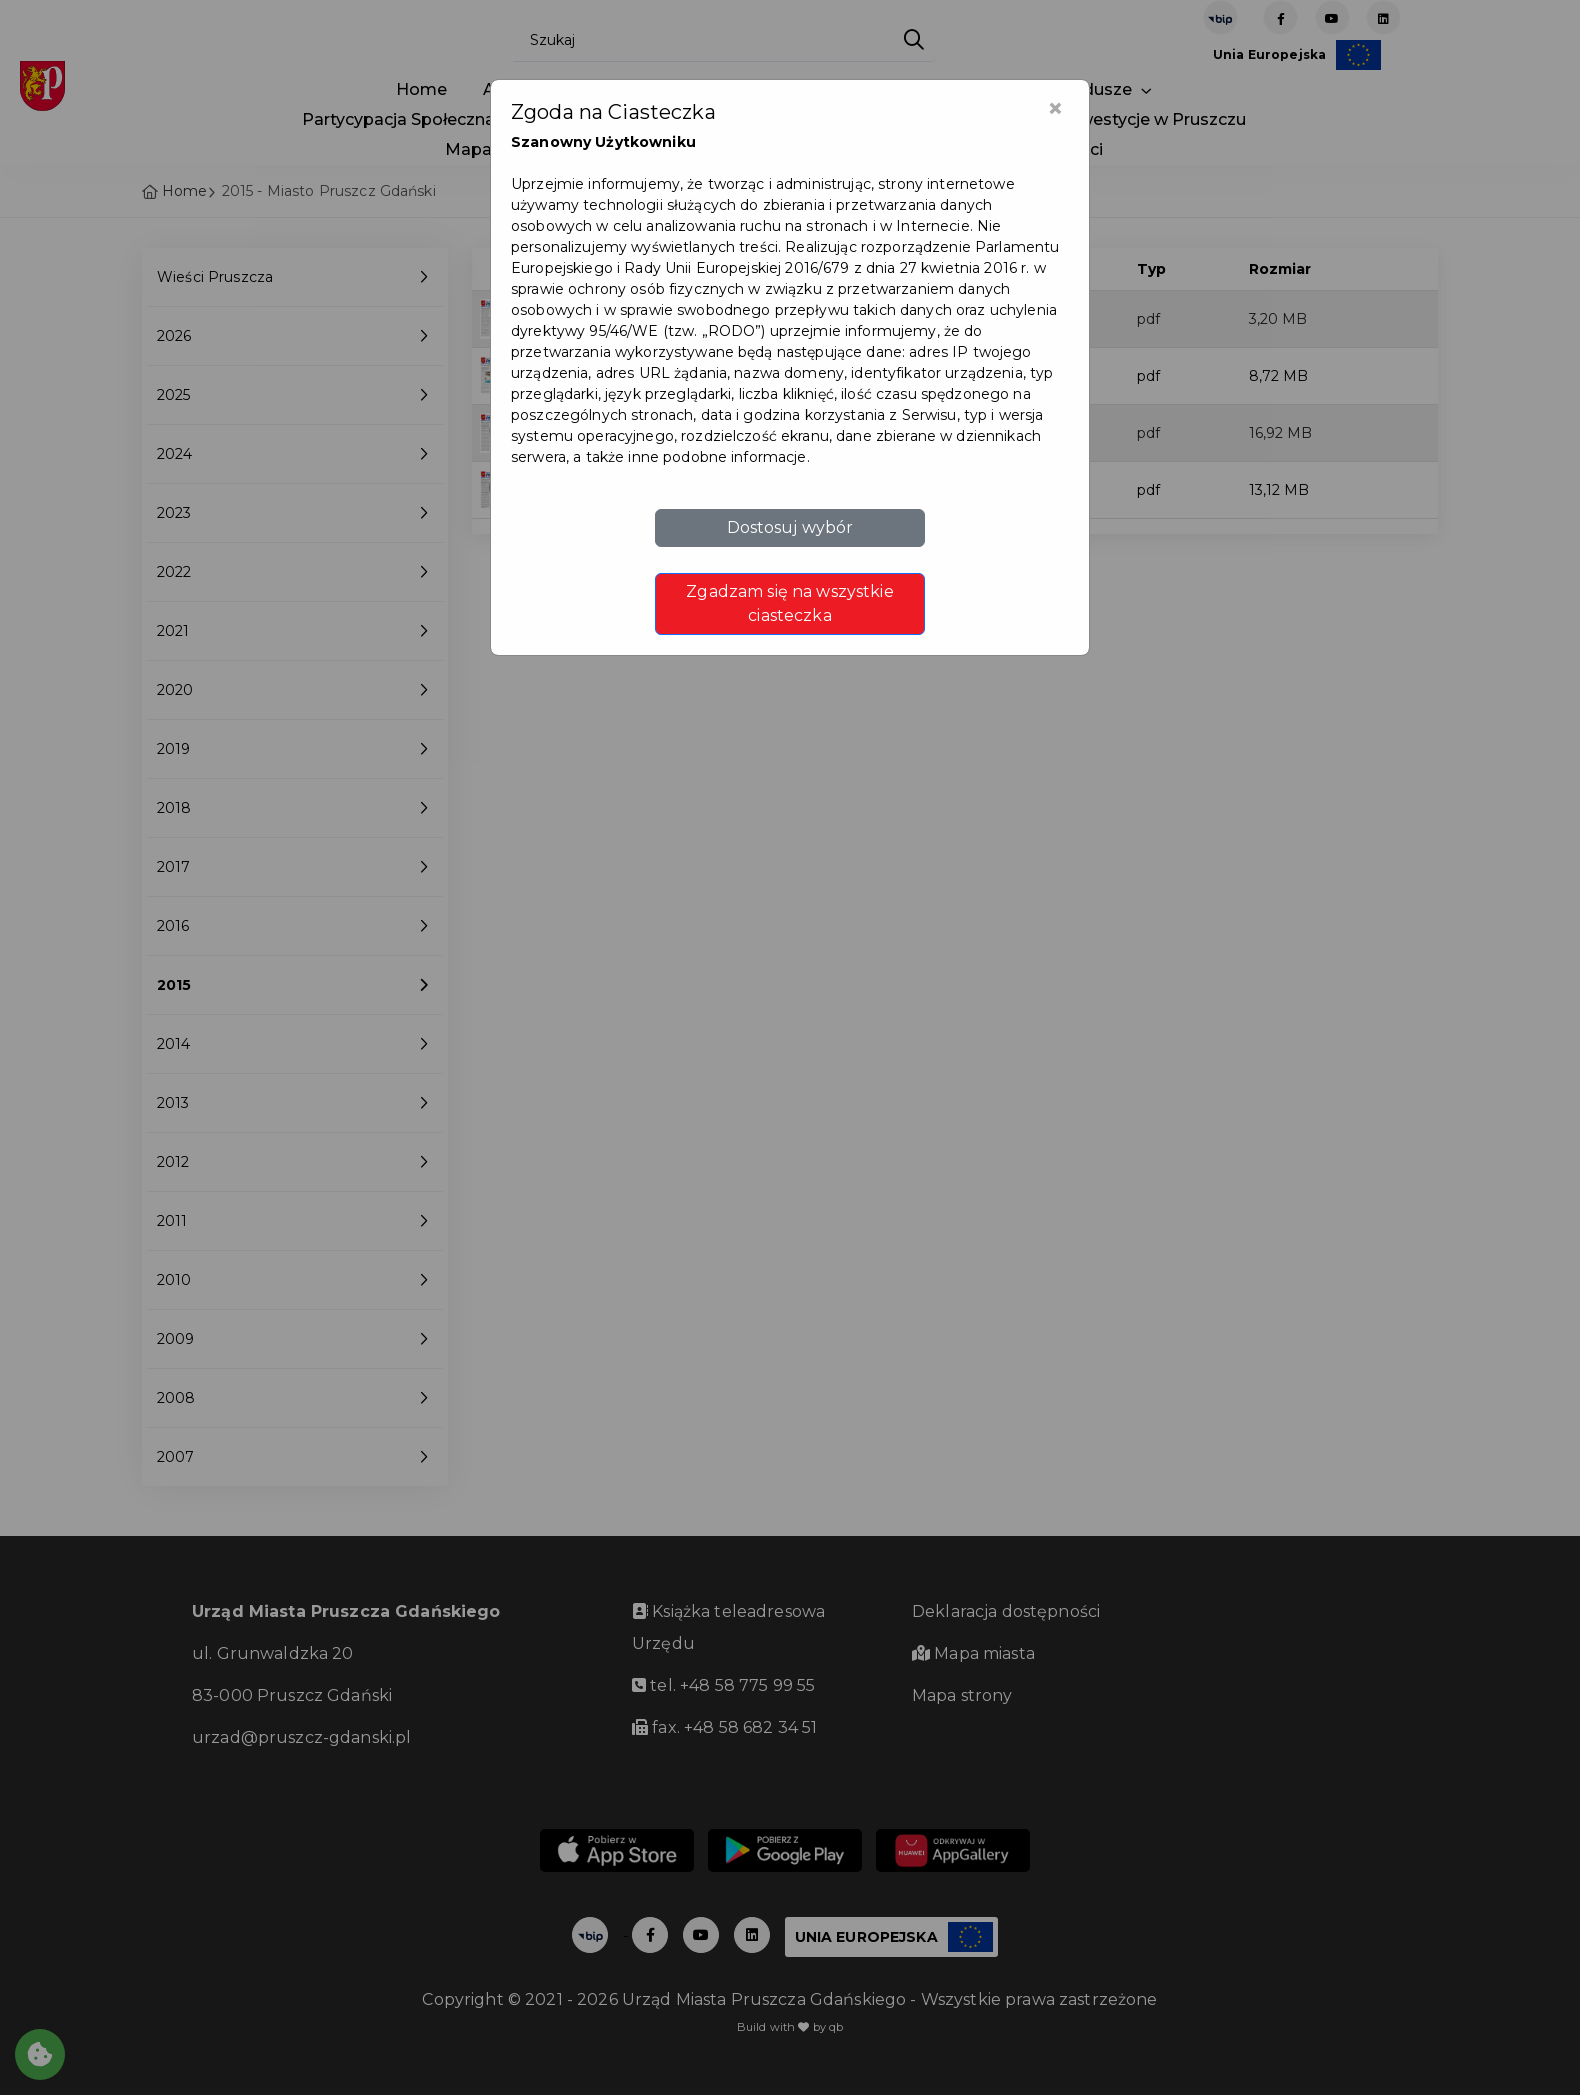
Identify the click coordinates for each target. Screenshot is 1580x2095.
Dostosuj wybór (790, 527)
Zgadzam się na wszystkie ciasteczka (789, 603)
